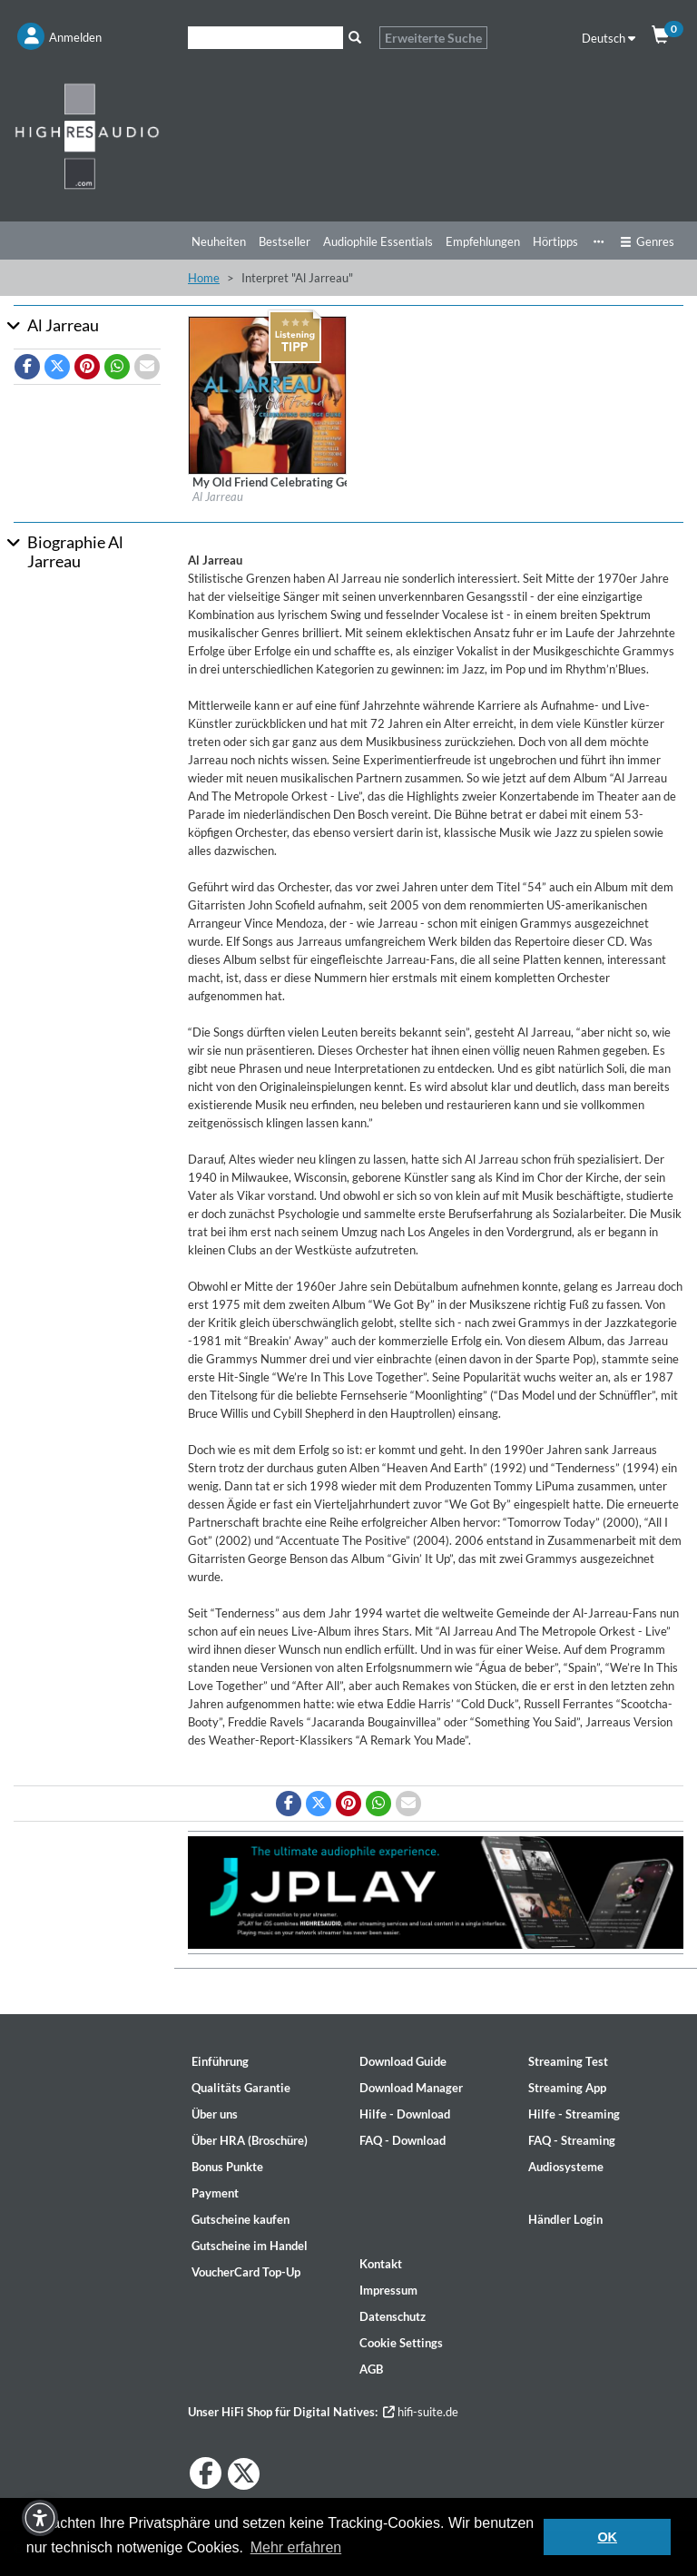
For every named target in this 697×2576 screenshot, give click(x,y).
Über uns (214, 2114)
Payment (215, 2193)
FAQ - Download (402, 2140)
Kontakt (380, 2263)
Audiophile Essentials (378, 241)
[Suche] (265, 37)
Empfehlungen (483, 241)
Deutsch (608, 38)
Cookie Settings (401, 2342)
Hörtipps (555, 241)
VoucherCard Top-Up (245, 2272)
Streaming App (567, 2087)
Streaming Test (568, 2061)
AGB (371, 2369)
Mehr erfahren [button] (296, 2547)
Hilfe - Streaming (574, 2114)
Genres (647, 241)
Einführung (220, 2061)
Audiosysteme (566, 2166)
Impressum (388, 2290)
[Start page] (87, 136)
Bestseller (284, 241)
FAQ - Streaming (571, 2140)
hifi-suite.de (420, 2411)
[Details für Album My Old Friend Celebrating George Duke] (267, 394)
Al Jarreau (217, 496)
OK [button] (607, 2537)
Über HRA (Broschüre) (249, 2140)
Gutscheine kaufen (240, 2219)
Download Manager (411, 2087)
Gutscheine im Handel (249, 2245)
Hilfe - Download (404, 2114)
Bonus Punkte (227, 2166)
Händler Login (565, 2219)
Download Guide (403, 2061)
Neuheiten (218, 241)
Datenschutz (392, 2316)
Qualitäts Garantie (240, 2087)
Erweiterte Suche (433, 37)
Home (204, 277)
